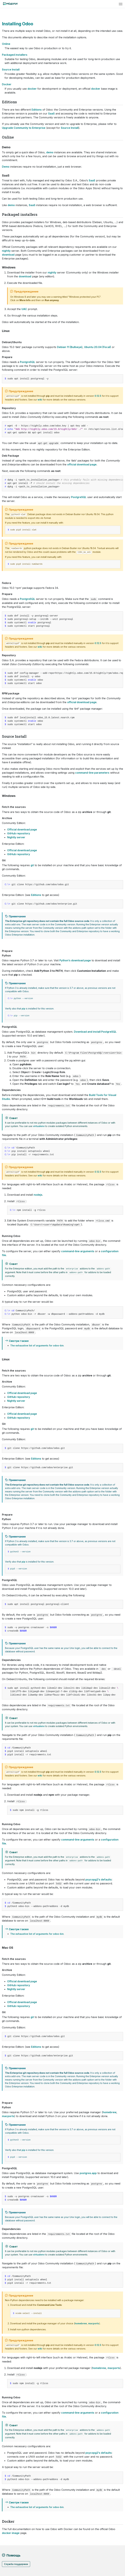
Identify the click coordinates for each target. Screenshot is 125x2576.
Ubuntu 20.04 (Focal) (97, 347)
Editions (37, 109)
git (32, 865)
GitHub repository (18, 833)
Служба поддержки (16, 2564)
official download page (82, 464)
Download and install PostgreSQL (95, 1031)
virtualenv (39, 1126)
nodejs (38, 1194)
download (8, 254)
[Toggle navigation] (120, 4)
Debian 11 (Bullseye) (70, 347)
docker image (11, 2533)
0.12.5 (98, 395)
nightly (6, 250)
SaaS (51, 113)
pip (23, 1008)
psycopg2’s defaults (98, 1879)
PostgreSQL (27, 362)
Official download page (22, 829)
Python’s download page (75, 960)
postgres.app (88, 2173)
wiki (40, 399)
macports (8, 2116)
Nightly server (16, 837)
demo (49, 152)
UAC (24, 309)
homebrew (109, 2112)
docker (32, 88)
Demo (5, 166)
